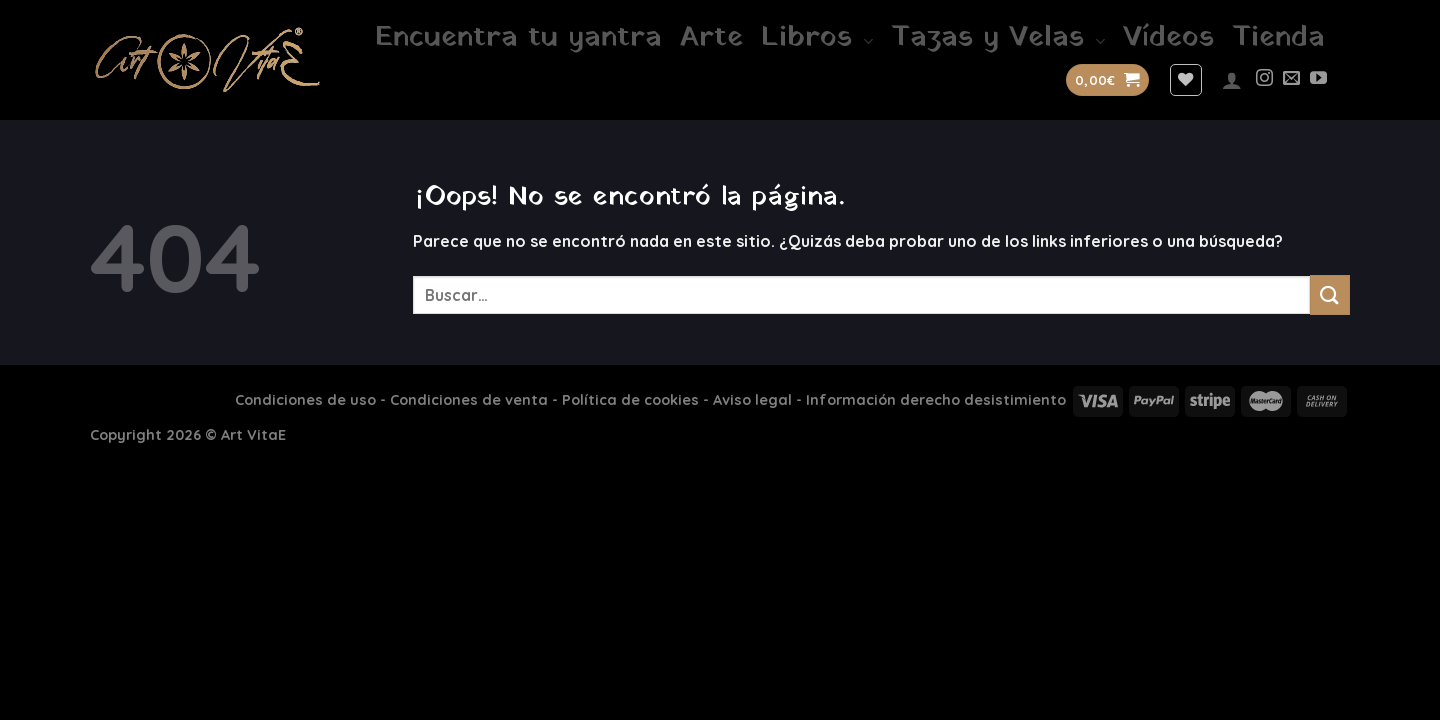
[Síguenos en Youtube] (1318, 79)
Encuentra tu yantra (518, 38)
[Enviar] (1330, 294)
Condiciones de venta (469, 400)
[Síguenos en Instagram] (1264, 79)
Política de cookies (630, 400)
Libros (817, 38)
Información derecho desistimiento (936, 400)
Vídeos (1168, 38)
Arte (711, 38)
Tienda (1278, 38)
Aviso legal (752, 400)
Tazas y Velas (998, 38)
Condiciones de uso (305, 400)
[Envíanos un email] (1291, 79)
